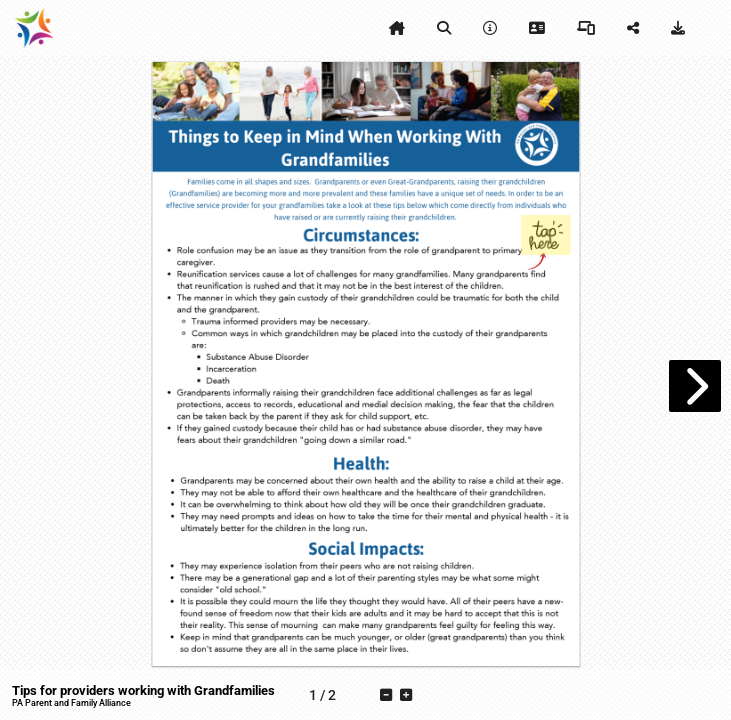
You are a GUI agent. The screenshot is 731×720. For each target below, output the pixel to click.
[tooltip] (397, 28)
